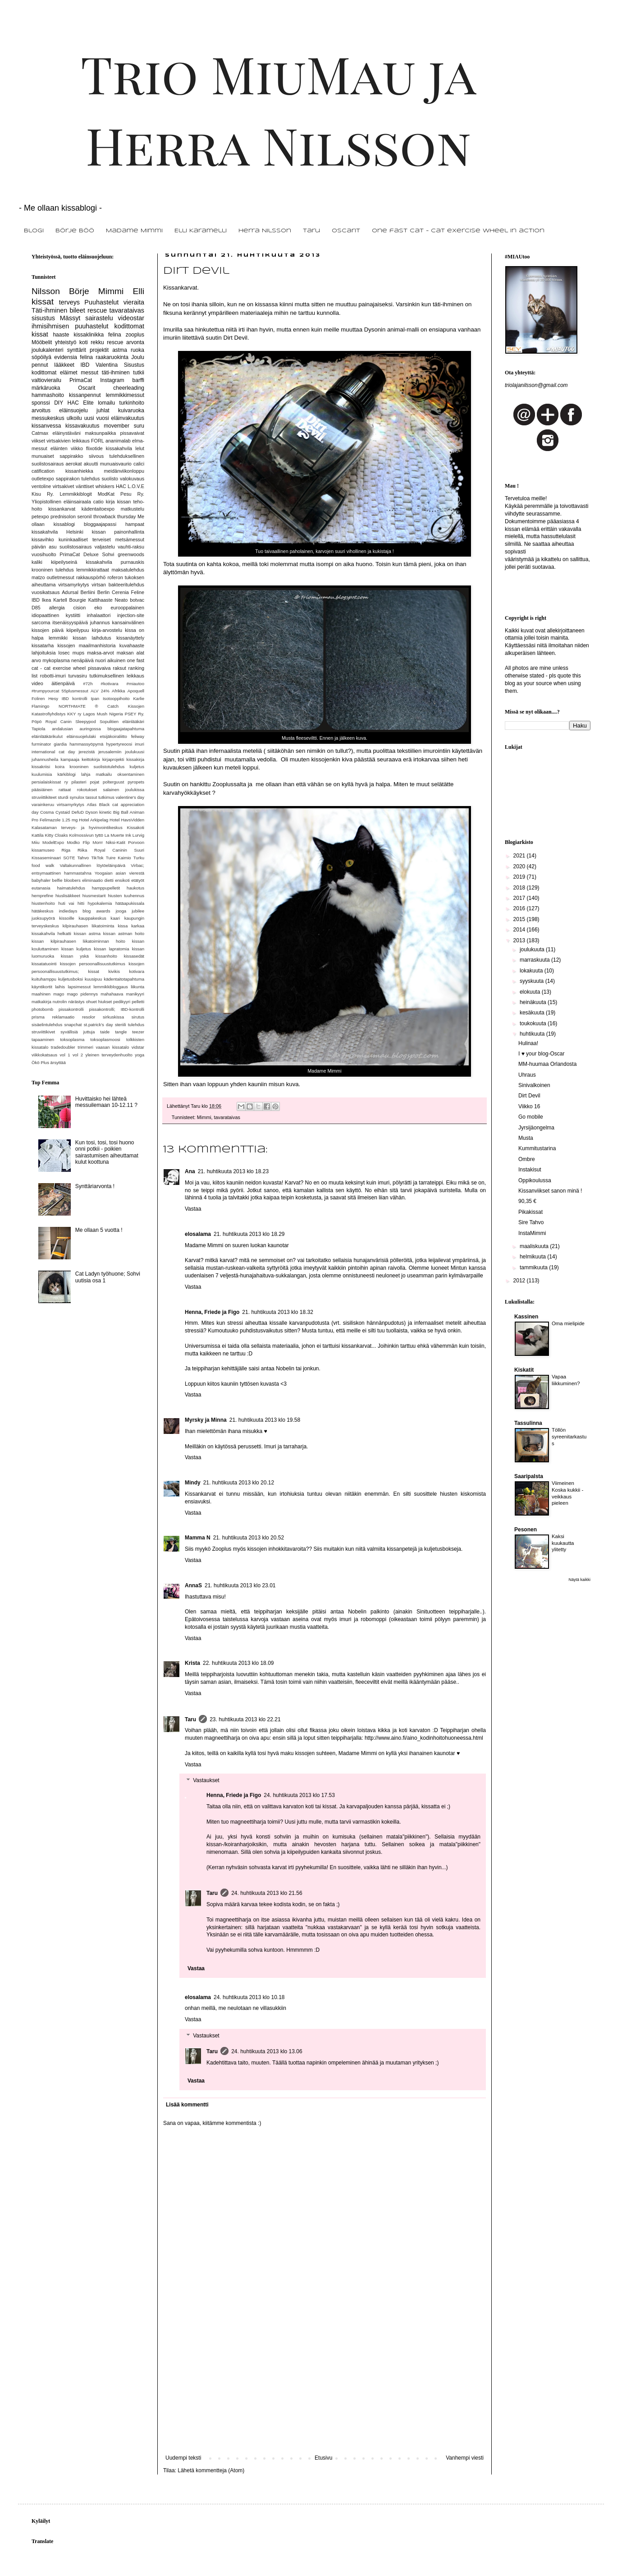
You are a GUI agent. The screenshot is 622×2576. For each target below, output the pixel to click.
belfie (57, 880)
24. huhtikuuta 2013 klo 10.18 (249, 1997)
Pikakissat (530, 1212)
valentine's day (130, 797)
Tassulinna (528, 1423)
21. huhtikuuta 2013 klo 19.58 (264, 1420)
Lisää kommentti (187, 2104)
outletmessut (60, 577)
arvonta (135, 342)
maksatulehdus (127, 569)
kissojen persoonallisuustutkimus (92, 963)
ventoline (41, 486)
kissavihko (43, 539)
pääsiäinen (42, 789)
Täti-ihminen (49, 310)
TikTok (97, 857)
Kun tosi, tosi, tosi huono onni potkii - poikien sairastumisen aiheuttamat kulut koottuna (106, 1152)
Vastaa (193, 1209)
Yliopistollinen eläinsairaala (61, 501)
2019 (520, 877)
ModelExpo (53, 842)
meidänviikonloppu (124, 471)
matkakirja (41, 1001)
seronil (85, 516)
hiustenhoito (43, 903)
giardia (60, 744)
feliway (137, 736)
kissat (43, 301)
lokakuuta (532, 971)
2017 (520, 898)
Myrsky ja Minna (206, 1420)
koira (59, 766)
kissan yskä (75, 956)
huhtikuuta (533, 1034)
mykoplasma (56, 660)
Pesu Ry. (132, 494)
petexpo (40, 516)
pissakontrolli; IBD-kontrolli (116, 1009)
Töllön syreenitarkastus (569, 1436)
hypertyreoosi (119, 744)
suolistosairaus (75, 546)
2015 (520, 919)
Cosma (47, 812)
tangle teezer (129, 1031)
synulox (76, 797)
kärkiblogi (66, 774)
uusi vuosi (96, 418)
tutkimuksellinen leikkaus (117, 675)
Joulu (137, 357)
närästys (76, 1001)
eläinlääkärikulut (47, 736)
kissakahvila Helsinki (57, 532)
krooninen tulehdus (53, 569)
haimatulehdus (71, 887)
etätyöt (137, 880)
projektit (99, 350)
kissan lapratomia (111, 948)
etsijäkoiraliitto (113, 736)
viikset (38, 440)
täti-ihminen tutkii (123, 372)
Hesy (53, 698)
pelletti (138, 1001)
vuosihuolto (44, 554)
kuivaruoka (131, 410)
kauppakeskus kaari (99, 918)
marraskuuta (535, 960)
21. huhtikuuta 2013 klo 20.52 (248, 1538)
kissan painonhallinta (118, 532)
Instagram (112, 380)
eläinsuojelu (73, 410)
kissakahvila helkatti (51, 933)
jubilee (138, 910)
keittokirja (91, 759)
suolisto (109, 478)
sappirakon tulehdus (78, 478)
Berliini (88, 592)
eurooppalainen (127, 607)
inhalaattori (99, 615)
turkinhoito (131, 403)
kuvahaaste (131, 645)
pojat (94, 781)
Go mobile (530, 1117)
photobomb (42, 1009)
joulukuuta (533, 949)
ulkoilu (74, 418)
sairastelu (99, 318)
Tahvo (83, 857)
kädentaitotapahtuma (124, 979)
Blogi (34, 230)
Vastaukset (206, 1781)
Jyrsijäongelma (536, 1127)
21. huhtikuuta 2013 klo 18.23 (233, 1171)
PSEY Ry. (134, 713)
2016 (520, 908)
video (37, 683)
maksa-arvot (100, 652)
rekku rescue (107, 342)
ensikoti (122, 880)
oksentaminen (130, 774)
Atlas (91, 804)
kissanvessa (46, 426)
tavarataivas (227, 1117)
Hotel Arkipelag (93, 819)
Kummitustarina (537, 1148)
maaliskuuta (535, 1246)
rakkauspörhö (90, 577)
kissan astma (87, 933)
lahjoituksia (43, 652)
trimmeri (85, 1047)
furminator (41, 744)
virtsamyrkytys (70, 804)
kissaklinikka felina (97, 335)
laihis (60, 986)
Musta (525, 1138)
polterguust (113, 781)
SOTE (69, 857)
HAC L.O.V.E (130, 486)
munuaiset (43, 456)
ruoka (137, 350)
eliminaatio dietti (98, 880)
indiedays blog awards (84, 910)
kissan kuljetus (76, 948)
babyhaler (41, 880)
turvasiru (77, 675)
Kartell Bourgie (69, 600)
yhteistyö (65, 342)
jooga (121, 910)
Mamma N (197, 1538)
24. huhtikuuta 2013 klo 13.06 (266, 2051)
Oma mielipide (568, 1323)
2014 (520, 929)
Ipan (95, 698)
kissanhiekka (79, 471)
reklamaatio (63, 1016)
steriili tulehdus (129, 1024)
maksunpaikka (100, 433)
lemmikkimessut (125, 395)
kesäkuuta (533, 1012)
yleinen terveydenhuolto (109, 1054)
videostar (131, 318)
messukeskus (48, 418)
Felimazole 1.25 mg (59, 819)
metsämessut (129, 539)
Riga (65, 850)
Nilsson (46, 291)
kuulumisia (42, 774)
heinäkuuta (534, 1002)
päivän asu (44, 546)
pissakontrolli (71, 1009)
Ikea (46, 600)
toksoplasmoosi (105, 1039)
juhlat (103, 410)
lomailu (106, 403)
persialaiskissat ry (50, 781)
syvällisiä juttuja (77, 1031)
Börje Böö (74, 230)
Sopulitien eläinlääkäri (122, 721)
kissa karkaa (131, 925)
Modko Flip (78, 842)
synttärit (76, 350)
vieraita (133, 302)
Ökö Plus (40, 1062)
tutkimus (106, 797)
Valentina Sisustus (120, 365)
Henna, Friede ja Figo (212, 1312)
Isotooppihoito (116, 698)
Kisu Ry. (43, 494)
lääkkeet (64, 365)
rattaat (65, 789)
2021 (520, 856)
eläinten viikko (66, 448)
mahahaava (112, 993)
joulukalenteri (48, 350)
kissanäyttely (130, 638)
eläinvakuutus (127, 418)
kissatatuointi (44, 963)
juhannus (100, 622)
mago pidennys (82, 993)
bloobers (72, 880)
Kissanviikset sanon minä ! (550, 1191)
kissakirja (135, 759)
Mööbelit (42, 342)
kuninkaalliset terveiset (85, 539)
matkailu (104, 774)
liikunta (137, 986)
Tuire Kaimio (118, 857)
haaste (61, 335)
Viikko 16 (529, 1106)
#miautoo (135, 683)
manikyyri (135, 993)
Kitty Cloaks (56, 835)
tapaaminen (43, 1039)
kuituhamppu (44, 979)
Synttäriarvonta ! (94, 1186)
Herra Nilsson (264, 230)
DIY (58, 403)
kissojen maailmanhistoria (87, 645)
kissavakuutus (82, 426)
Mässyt (70, 318)
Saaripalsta (528, 1476)
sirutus (138, 1016)
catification (43, 471)
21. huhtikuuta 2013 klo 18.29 (249, 1234)
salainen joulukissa (123, 789)
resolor (88, 1016)
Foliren (38, 698)
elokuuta (531, 992)
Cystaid (62, 812)
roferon (115, 577)
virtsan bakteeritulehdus (117, 584)
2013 (520, 940)
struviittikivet (43, 1031)
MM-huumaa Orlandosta (547, 1064)
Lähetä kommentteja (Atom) (211, 2470)
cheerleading (128, 388)
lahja (85, 774)
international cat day (53, 751)
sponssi (41, 403)
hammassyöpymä (86, 744)
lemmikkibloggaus (111, 986)
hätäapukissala (129, 903)
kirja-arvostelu (107, 630)
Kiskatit (524, 1370)
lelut (139, 448)
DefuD (78, 812)
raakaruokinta (112, 357)
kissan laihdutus (92, 638)
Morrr (97, 842)
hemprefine (42, 895)
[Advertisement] (324, 2387)
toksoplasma (72, 1039)
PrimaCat (80, 380)
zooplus (135, 335)
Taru (311, 230)
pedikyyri (121, 1001)
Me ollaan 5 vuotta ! (99, 1230)
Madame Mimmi (134, 230)
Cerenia (120, 592)
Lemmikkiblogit (75, 494)
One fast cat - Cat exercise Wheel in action (458, 230)
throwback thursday (114, 516)
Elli (138, 291)
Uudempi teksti (183, 2458)
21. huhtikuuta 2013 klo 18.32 (277, 1312)
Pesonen (525, 1529)
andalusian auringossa (76, 728)
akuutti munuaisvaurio (108, 463)
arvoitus (41, 410)
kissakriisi (41, 766)
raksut (119, 668)
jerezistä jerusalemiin (99, 751)
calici (138, 463)
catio (98, 501)
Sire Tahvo (531, 1222)
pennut (40, 365)
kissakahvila (119, 448)
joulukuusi (134, 751)
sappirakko (71, 456)
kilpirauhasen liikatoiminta (88, 925)
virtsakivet (63, 486)
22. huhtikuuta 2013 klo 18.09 (238, 1663)
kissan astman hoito (123, 933)
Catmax (40, 433)
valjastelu (105, 546)
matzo (38, 577)
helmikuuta (533, 1256)
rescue (97, 310)
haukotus (135, 887)
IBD (84, 365)
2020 (520, 866)
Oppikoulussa (534, 1180)
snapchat (73, 1024)
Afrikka (118, 690)
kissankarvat (61, 509)
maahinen (41, 993)
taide (105, 1031)
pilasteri (79, 781)
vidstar (138, 1047)
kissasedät (134, 956)
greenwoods (131, 554)
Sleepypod (85, 721)
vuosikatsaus (45, 592)
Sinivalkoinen (534, 1085)
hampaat (134, 524)
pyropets (136, 781)
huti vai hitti (71, 903)
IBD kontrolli (74, 698)
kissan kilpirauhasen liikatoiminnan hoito (78, 941)
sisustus (43, 318)
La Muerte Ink (118, 835)
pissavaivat (132, 433)
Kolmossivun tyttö (86, 835)
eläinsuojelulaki (81, 736)
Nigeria (116, 713)
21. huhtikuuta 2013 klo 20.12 (238, 1482)
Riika (82, 850)
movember (116, 426)
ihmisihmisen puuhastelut (70, 326)
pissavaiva (99, 668)
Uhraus (527, 1075)
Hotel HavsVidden (127, 819)
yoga (139, 1054)
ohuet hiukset (99, 1001)
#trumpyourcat (45, 690)
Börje (79, 291)
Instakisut (529, 1169)
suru (139, 426)
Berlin (103, 592)
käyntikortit (42, 986)
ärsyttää (58, 1062)
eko (98, 607)
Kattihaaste (100, 600)
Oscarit (346, 230)
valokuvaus (132, 478)
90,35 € (527, 1201)
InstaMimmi (532, 1233)
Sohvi (108, 554)
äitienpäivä (63, 683)
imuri (139, 744)
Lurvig (138, 835)
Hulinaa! (528, 1043)
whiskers (105, 486)
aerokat (74, 463)
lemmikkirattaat (92, 569)
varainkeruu (43, 804)
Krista (192, 1663)
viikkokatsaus (44, 1054)
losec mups (72, 652)
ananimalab (118, 440)
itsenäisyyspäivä (70, 622)
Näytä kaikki (579, 1579)
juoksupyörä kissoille (53, 918)
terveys (69, 302)
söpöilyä (41, 357)
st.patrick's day (98, 1024)
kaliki (37, 562)
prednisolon (63, 516)
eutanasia (41, 887)
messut (89, 372)
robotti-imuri (53, 675)
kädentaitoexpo (98, 509)
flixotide (94, 448)
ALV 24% (100, 690)
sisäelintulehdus (47, 1024)
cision (79, 607)
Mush (102, 713)
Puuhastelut (101, 302)
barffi (138, 380)
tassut (91, 797)
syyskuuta (532, 981)
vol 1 (65, 1054)
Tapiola (38, 728)
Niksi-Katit (115, 842)
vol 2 (78, 1054)
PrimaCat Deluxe (78, 554)
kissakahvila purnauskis (115, 562)
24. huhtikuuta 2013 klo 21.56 (266, 1893)
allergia (57, 607)
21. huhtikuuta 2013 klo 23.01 (240, 1585)
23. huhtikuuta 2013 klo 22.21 (245, 1719)
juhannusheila (45, 759)
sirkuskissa (113, 1016)
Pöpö (36, 721)
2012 (520, 1280)
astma (119, 350)
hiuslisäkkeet (67, 895)
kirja (110, 501)
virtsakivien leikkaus (68, 440)
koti (83, 342)
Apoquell (136, 690)
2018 (520, 888)
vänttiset (85, 486)
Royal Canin (59, 721)
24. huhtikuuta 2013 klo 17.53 (299, 1795)
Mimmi (204, 1117)
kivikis (114, 971)
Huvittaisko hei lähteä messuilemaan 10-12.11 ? (106, 1102)
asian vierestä (129, 873)
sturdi (63, 797)
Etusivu (323, 2458)
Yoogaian (104, 873)
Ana (190, 1171)
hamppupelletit (106, 887)
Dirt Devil (529, 1095)
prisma (38, 1016)
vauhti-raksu (131, 546)
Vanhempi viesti (465, 2458)
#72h (87, 683)
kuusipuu (93, 979)
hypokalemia (100, 903)
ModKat (106, 494)
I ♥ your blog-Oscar (541, 1054)
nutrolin (60, 1001)
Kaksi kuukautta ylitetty (563, 1543)
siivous (96, 456)
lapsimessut (79, 986)
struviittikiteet (44, 797)
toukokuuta (534, 1023)
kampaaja (69, 759)
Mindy (193, 1482)
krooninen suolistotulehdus (96, 766)
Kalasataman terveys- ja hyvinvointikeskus (77, 827)
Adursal (70, 592)
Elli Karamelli (200, 230)
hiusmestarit (94, 895)
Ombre (526, 1159)
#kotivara (110, 683)
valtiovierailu (46, 380)
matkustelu (132, 509)
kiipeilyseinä (64, 562)
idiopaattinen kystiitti (56, 615)
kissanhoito (106, 956)
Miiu (36, 842)
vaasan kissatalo (112, 1047)
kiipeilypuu (77, 630)
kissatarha (43, 645)
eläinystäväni (67, 433)
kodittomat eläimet (55, 372)
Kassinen (526, 1316)
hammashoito (48, 395)
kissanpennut (85, 395)
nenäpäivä (82, 660)
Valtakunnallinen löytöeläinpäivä (92, 865)
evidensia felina (73, 357)
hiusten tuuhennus (126, 895)
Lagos (89, 713)
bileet (77, 310)
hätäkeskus (43, 910)
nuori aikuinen (110, 660)
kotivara (136, 971)
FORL (97, 440)
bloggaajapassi (100, 524)
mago (58, 993)
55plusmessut (75, 690)
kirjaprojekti (113, 759)
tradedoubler (63, 1047)
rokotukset (87, 789)
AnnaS (193, 1585)
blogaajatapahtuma (125, 728)
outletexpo (43, 478)
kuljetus (136, 766)
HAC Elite (81, 403)
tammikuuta (534, 1267)
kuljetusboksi (70, 979)
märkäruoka (46, 388)
